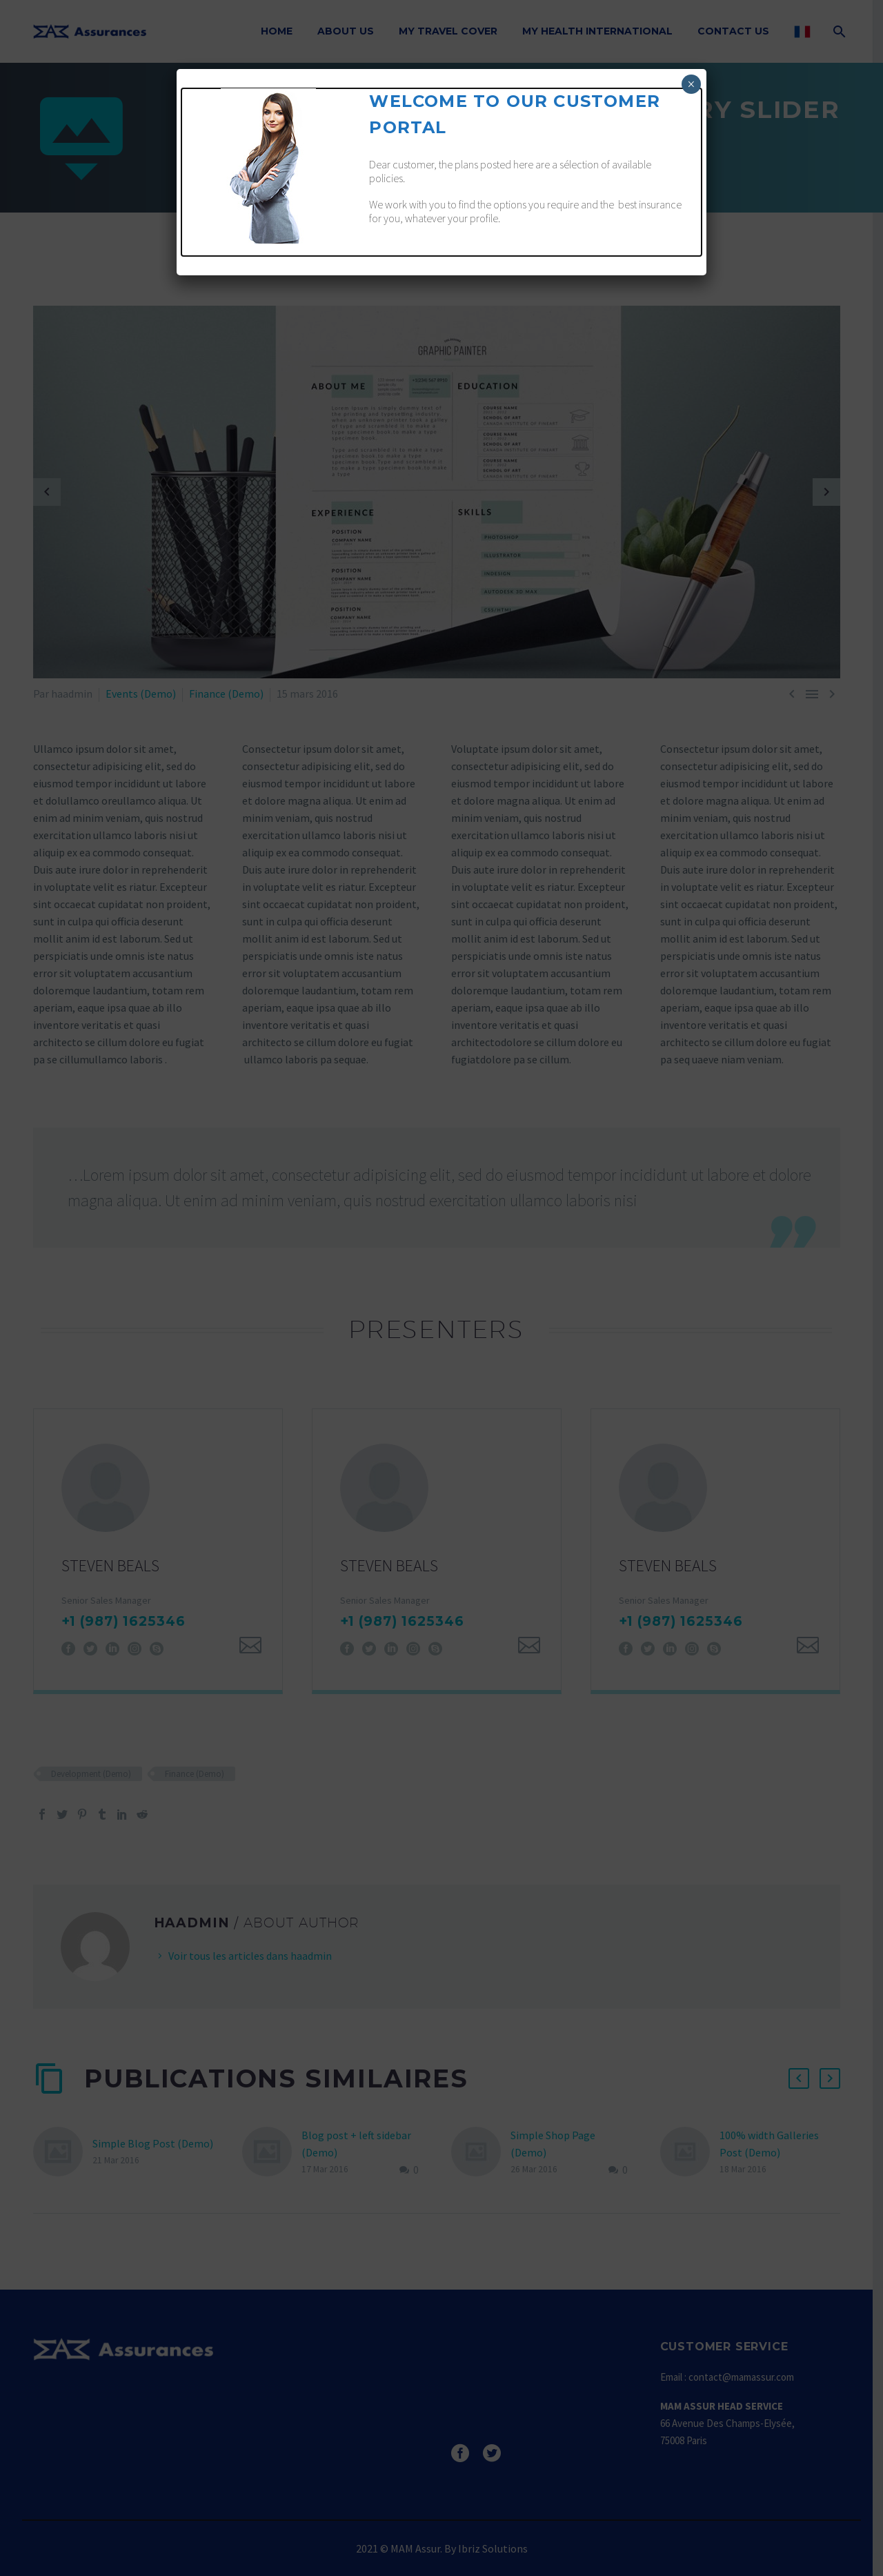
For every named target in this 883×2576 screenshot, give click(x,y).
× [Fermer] (691, 84)
